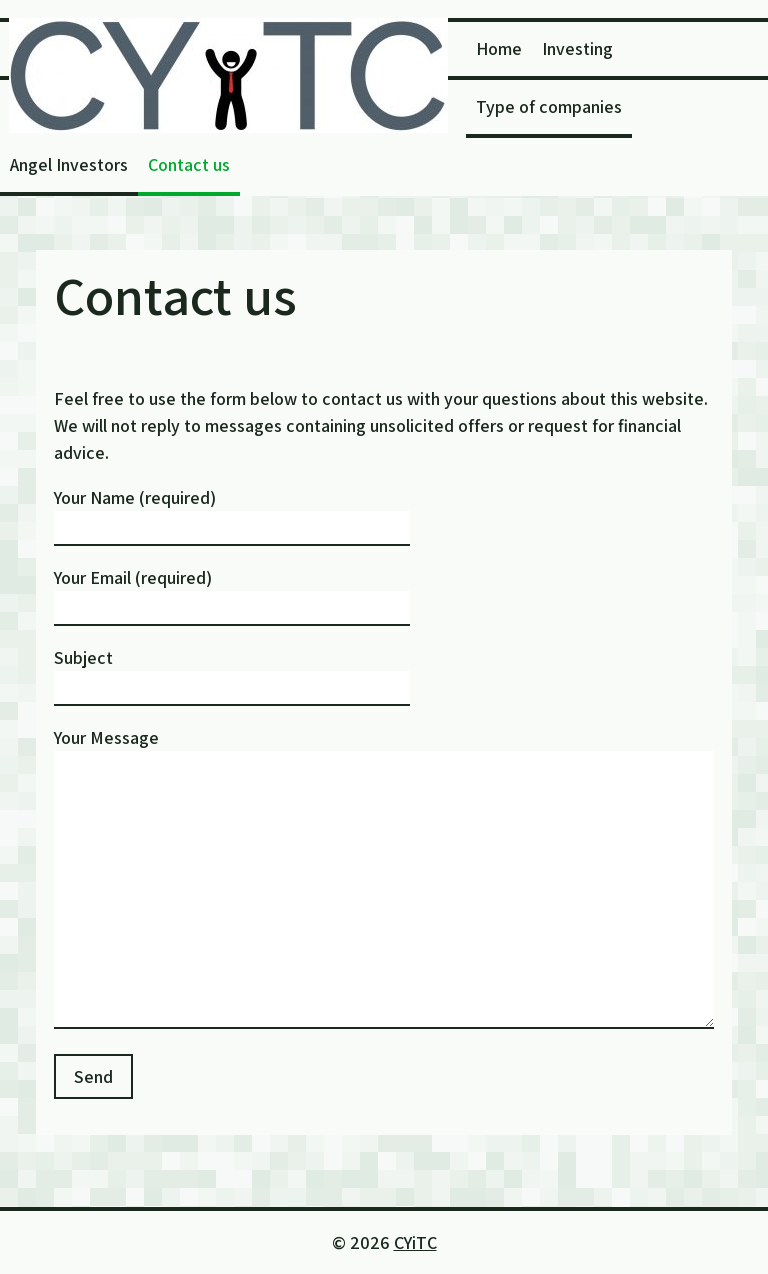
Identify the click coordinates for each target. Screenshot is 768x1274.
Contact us (189, 164)
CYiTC (415, 1242)
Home (499, 48)
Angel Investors (69, 164)
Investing (577, 48)
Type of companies (549, 106)
